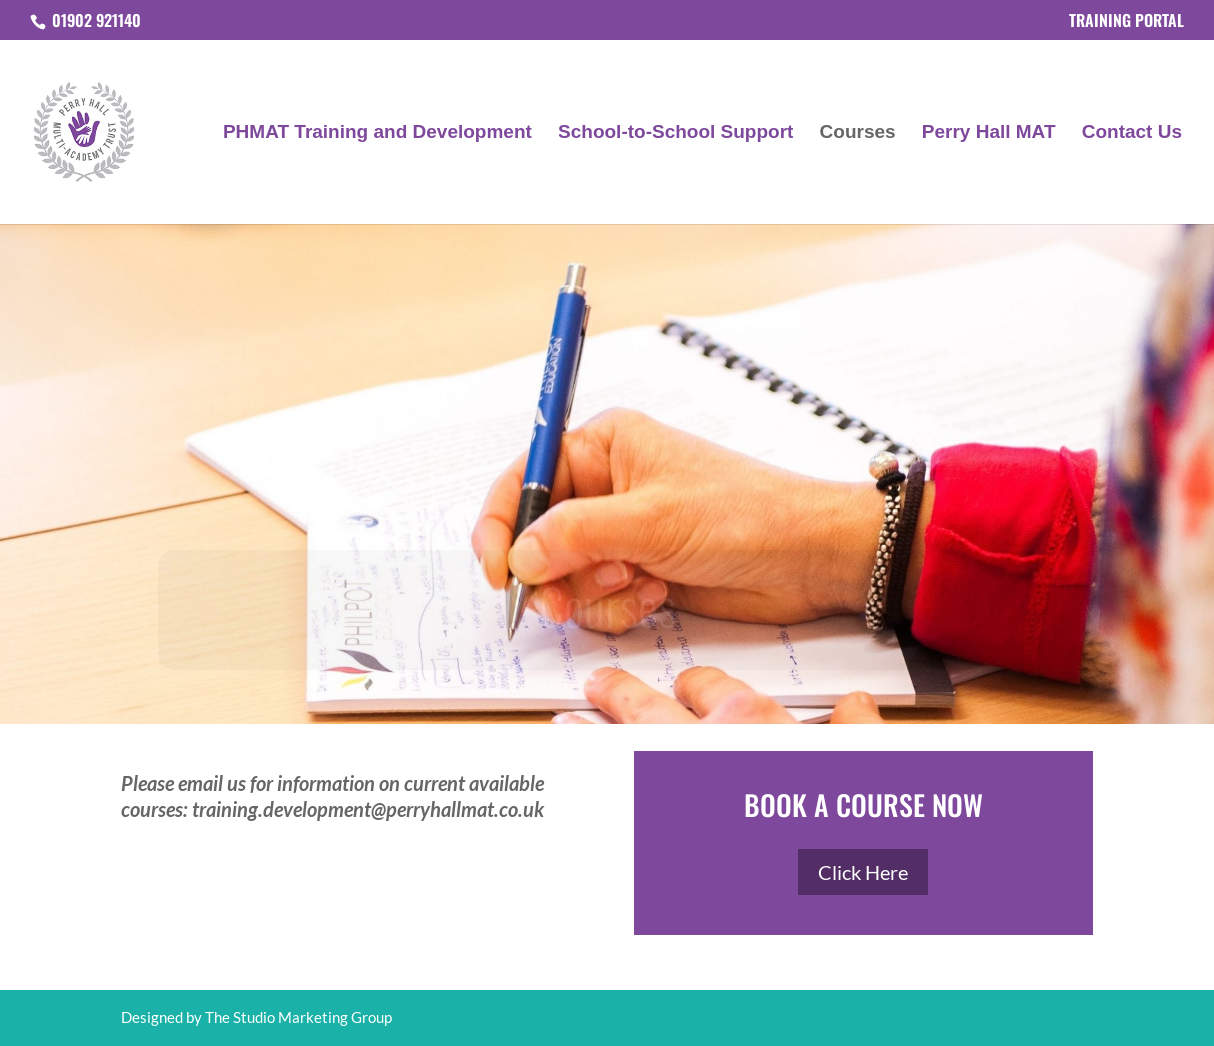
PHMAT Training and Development (377, 133)
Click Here (863, 872)
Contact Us (1132, 133)
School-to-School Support (675, 133)
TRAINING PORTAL (1126, 22)
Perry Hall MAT (989, 133)
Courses (858, 133)
